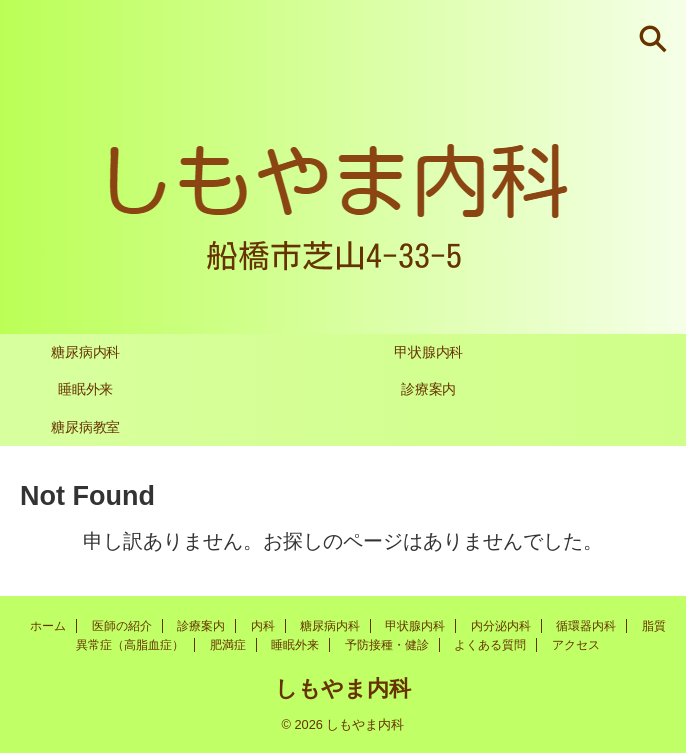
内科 (263, 626)
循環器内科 (586, 626)
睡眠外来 (85, 389)
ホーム (48, 626)
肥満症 (228, 645)
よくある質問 (490, 645)
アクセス (576, 645)
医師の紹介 (122, 626)
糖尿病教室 (85, 427)
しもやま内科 (343, 688)
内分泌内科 (501, 626)
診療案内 (428, 389)
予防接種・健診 (387, 645)
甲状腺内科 (428, 352)
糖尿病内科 (85, 352)
